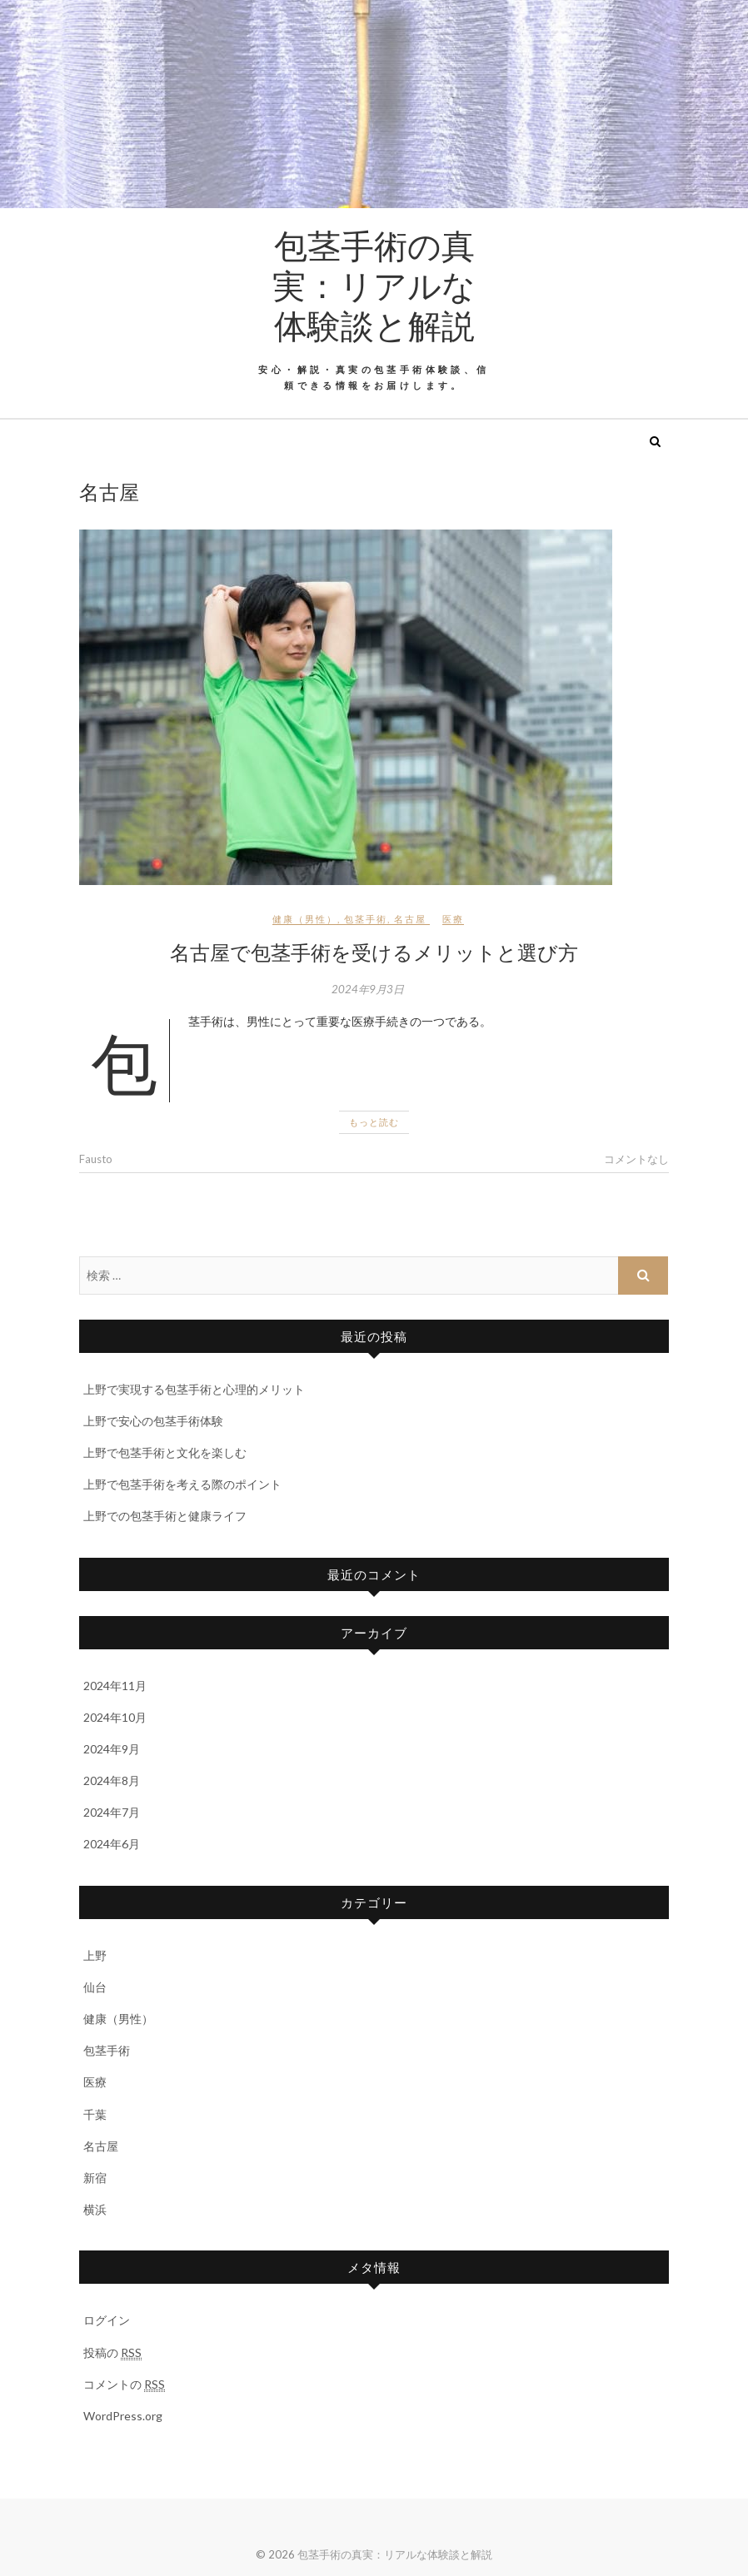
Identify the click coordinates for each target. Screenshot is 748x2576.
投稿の (112, 2352)
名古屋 (410, 918)
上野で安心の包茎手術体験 (153, 1421)
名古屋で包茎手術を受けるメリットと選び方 (374, 951)
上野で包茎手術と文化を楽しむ (165, 1452)
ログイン (106, 2320)
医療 (453, 918)
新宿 (95, 2178)
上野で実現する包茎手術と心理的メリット (194, 1389)
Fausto (95, 1159)
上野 (95, 1955)
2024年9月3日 (368, 989)
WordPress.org (122, 2416)
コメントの (124, 2384)
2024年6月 (111, 1844)
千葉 (95, 2114)
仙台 (95, 1987)
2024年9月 (111, 1749)
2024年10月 (115, 1717)
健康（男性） (304, 918)
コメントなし (636, 1159)
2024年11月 (115, 1685)
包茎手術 (365, 918)
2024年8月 (111, 1780)
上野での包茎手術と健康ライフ (165, 1516)
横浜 (95, 2209)
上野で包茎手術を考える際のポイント (182, 1484)
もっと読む (374, 1121)
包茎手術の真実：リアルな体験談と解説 (374, 285)
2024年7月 (111, 1812)
